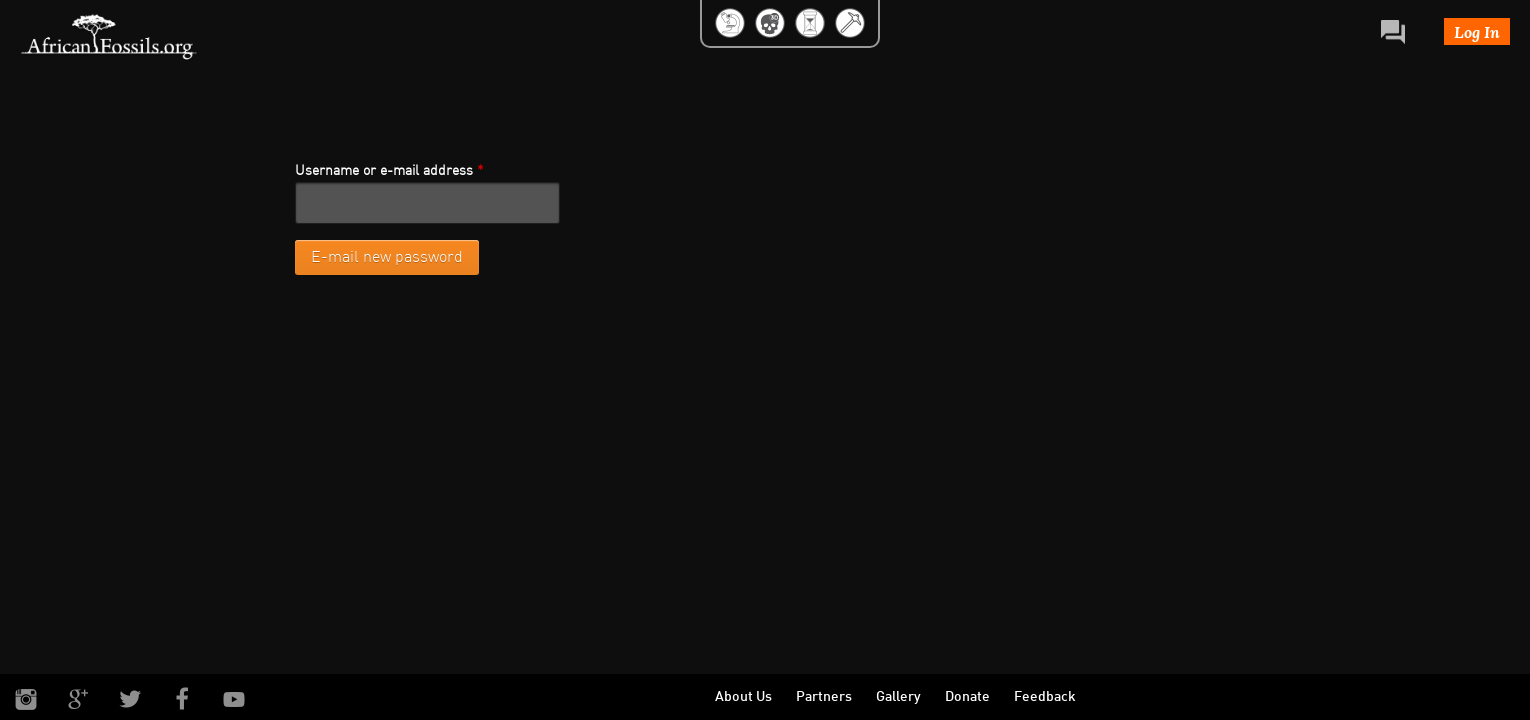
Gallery (898, 697)
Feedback (1045, 697)
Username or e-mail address (389, 171)
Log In (1477, 31)
